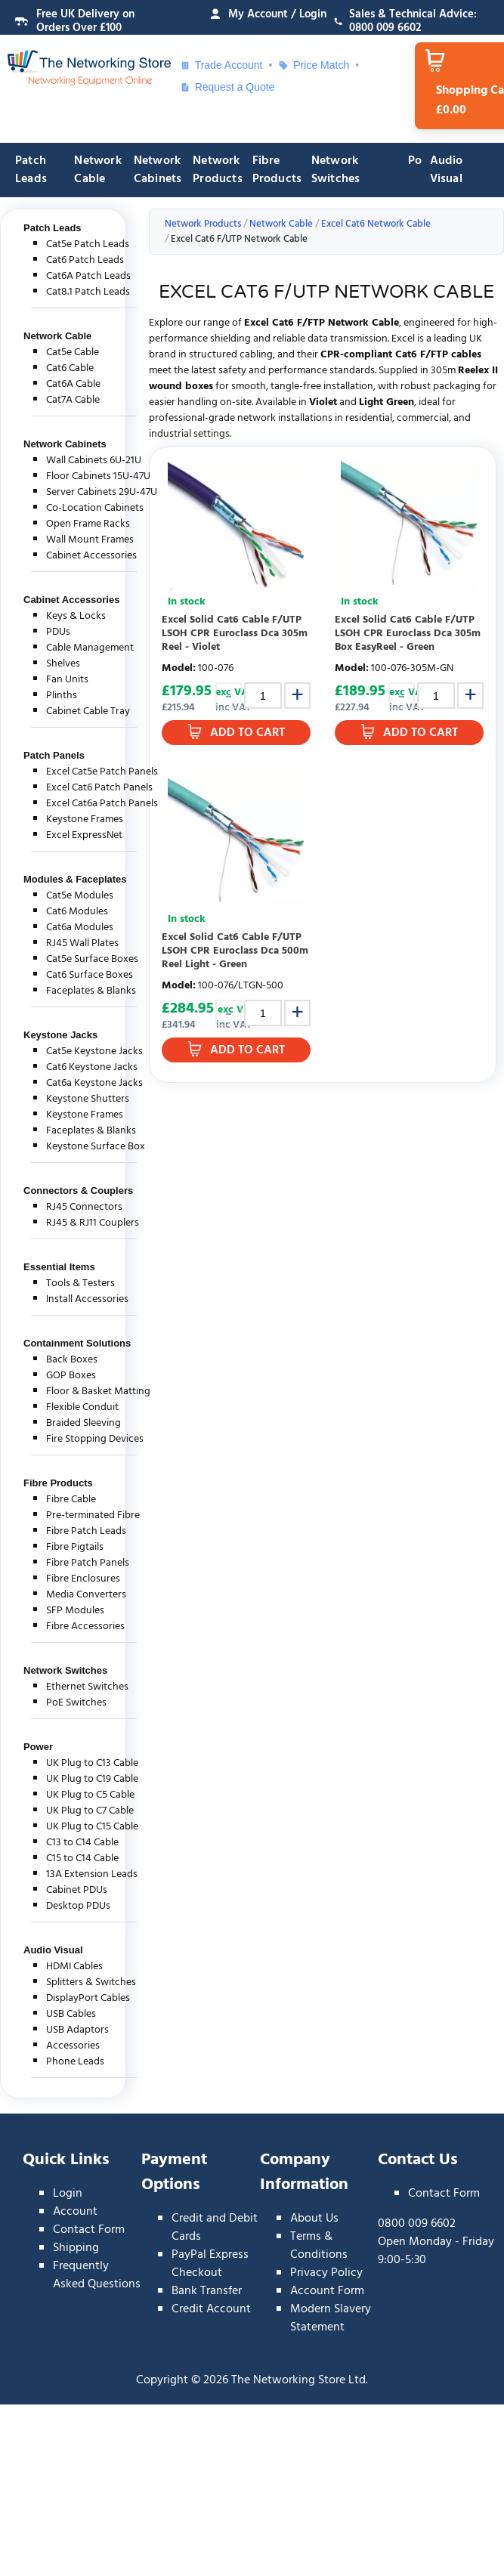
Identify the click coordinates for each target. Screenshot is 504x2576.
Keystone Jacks (60, 1035)
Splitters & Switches (91, 1982)
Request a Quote (227, 87)
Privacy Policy (326, 2273)
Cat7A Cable (73, 400)
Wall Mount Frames (90, 540)
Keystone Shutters (87, 1099)
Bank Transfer (207, 2291)
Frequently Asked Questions (97, 2275)
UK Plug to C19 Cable (92, 1779)
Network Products (218, 170)
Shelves (63, 664)
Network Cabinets (158, 170)
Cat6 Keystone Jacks (92, 1067)
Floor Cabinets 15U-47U (98, 476)
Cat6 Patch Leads (85, 260)
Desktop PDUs (78, 1906)
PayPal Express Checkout (210, 2264)
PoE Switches (76, 1703)
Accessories (73, 2046)
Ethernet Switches (87, 1687)
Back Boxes (71, 1359)
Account (75, 2212)
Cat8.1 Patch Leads (88, 292)
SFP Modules (75, 1610)
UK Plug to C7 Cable (90, 1811)
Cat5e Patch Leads (87, 244)
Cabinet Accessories (91, 555)
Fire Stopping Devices (95, 1439)
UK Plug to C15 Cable (92, 1826)
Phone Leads (75, 2061)
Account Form (327, 2291)
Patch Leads (31, 170)
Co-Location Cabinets (95, 508)
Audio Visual (446, 170)
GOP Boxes (71, 1375)
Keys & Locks (76, 616)
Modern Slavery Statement (330, 2318)
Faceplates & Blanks (91, 991)
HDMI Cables (74, 1966)
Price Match (313, 65)
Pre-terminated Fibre (93, 1515)
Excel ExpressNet (84, 835)
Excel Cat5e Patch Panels (102, 772)
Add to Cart (247, 733)
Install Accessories (87, 1299)
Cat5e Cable (72, 352)
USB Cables (71, 2014)
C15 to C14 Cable (82, 1858)
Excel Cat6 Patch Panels (99, 787)
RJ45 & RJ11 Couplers (92, 1223)
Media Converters (86, 1594)
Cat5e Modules (79, 896)
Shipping (76, 2248)
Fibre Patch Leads (86, 1531)
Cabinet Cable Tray (88, 711)
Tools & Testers (80, 1283)
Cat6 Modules (77, 911)
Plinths (61, 695)
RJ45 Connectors (84, 1207)
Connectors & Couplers (78, 1190)
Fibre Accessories (85, 1626)
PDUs (58, 632)
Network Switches (335, 170)
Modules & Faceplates (75, 879)
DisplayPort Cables (88, 1998)
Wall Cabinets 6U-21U (93, 460)
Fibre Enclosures (83, 1579)
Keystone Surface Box (95, 1146)
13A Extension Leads (92, 1874)
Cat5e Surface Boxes (92, 959)
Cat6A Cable (73, 384)
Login (67, 2193)
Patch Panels (54, 755)
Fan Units (67, 679)
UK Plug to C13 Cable (92, 1763)
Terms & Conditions (319, 2246)
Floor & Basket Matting (98, 1391)
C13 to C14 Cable (82, 1842)
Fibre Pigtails (75, 1547)
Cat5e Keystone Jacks (94, 1051)
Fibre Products (277, 170)
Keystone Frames (84, 819)
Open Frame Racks (88, 524)
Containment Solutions (77, 1343)
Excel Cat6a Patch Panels (102, 803)
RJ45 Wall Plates (82, 943)
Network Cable (97, 170)
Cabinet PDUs (76, 1890)
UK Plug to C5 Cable (90, 1795)
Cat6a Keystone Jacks (94, 1083)
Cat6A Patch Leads (88, 276)
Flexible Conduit (82, 1407)
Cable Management (90, 648)
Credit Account (211, 2309)
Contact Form (89, 2230)
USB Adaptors (77, 2030)
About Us (314, 2218)
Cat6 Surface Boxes (89, 975)
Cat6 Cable (70, 368)
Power (38, 1746)
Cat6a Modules (79, 927)
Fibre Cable (71, 1499)
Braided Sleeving (83, 1423)
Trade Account (221, 65)
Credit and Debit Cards (215, 2228)
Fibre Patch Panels (87, 1563)
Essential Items (59, 1267)
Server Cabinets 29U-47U (101, 492)
